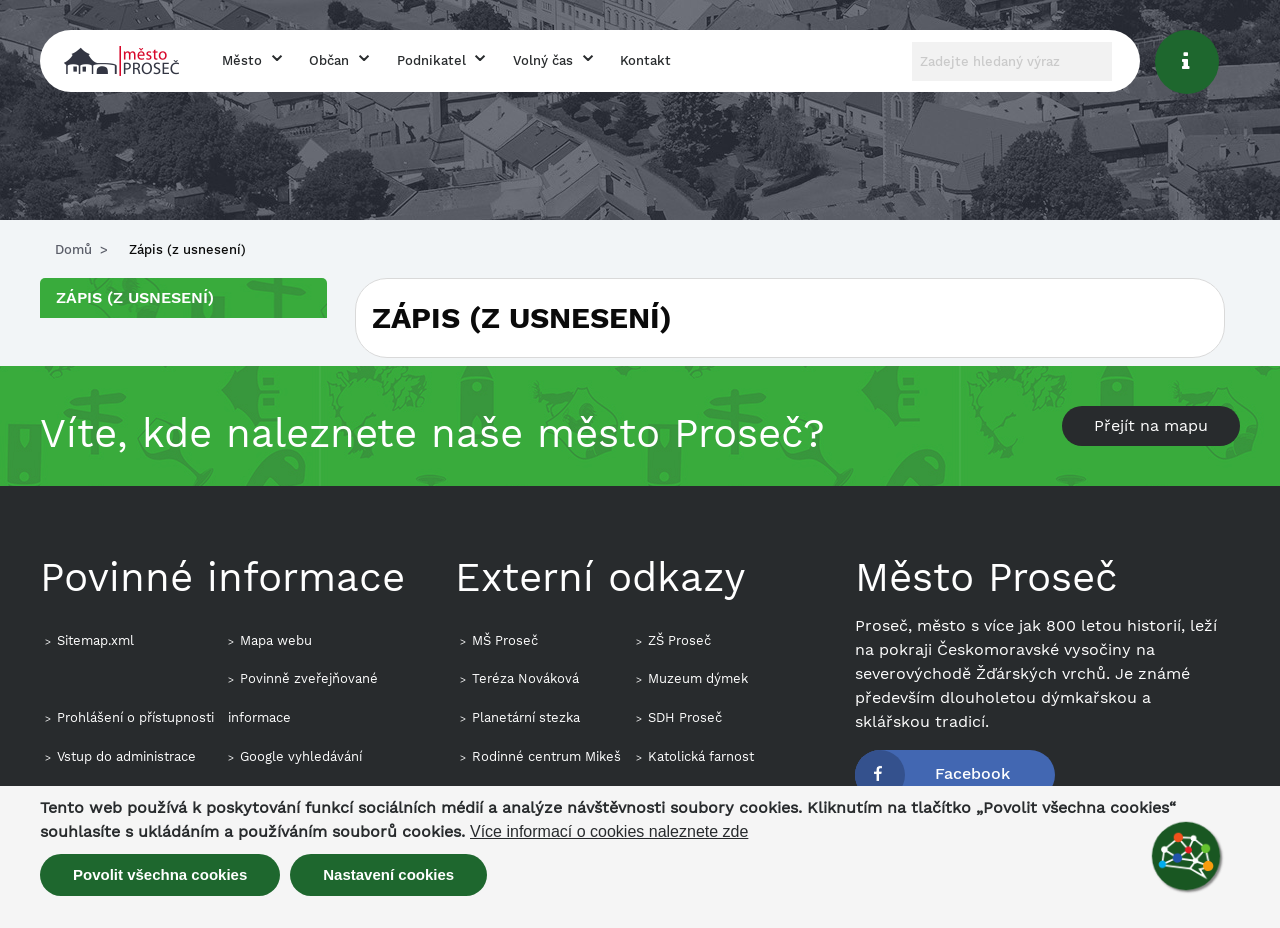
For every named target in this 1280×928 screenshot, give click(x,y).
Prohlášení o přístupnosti (135, 717)
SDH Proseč (685, 717)
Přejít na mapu (1151, 425)
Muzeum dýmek (698, 678)
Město (242, 60)
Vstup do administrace (126, 756)
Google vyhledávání (301, 756)
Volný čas (543, 60)
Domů (73, 249)
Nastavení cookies (388, 874)
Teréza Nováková (525, 678)
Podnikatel (431, 60)
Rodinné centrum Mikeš (546, 756)
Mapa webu (276, 640)
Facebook (972, 773)
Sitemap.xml (95, 640)
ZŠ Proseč (679, 640)
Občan (329, 60)
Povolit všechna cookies (160, 874)
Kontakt (645, 60)
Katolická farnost (701, 756)
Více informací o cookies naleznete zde (609, 832)
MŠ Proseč (505, 640)
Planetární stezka (526, 717)
